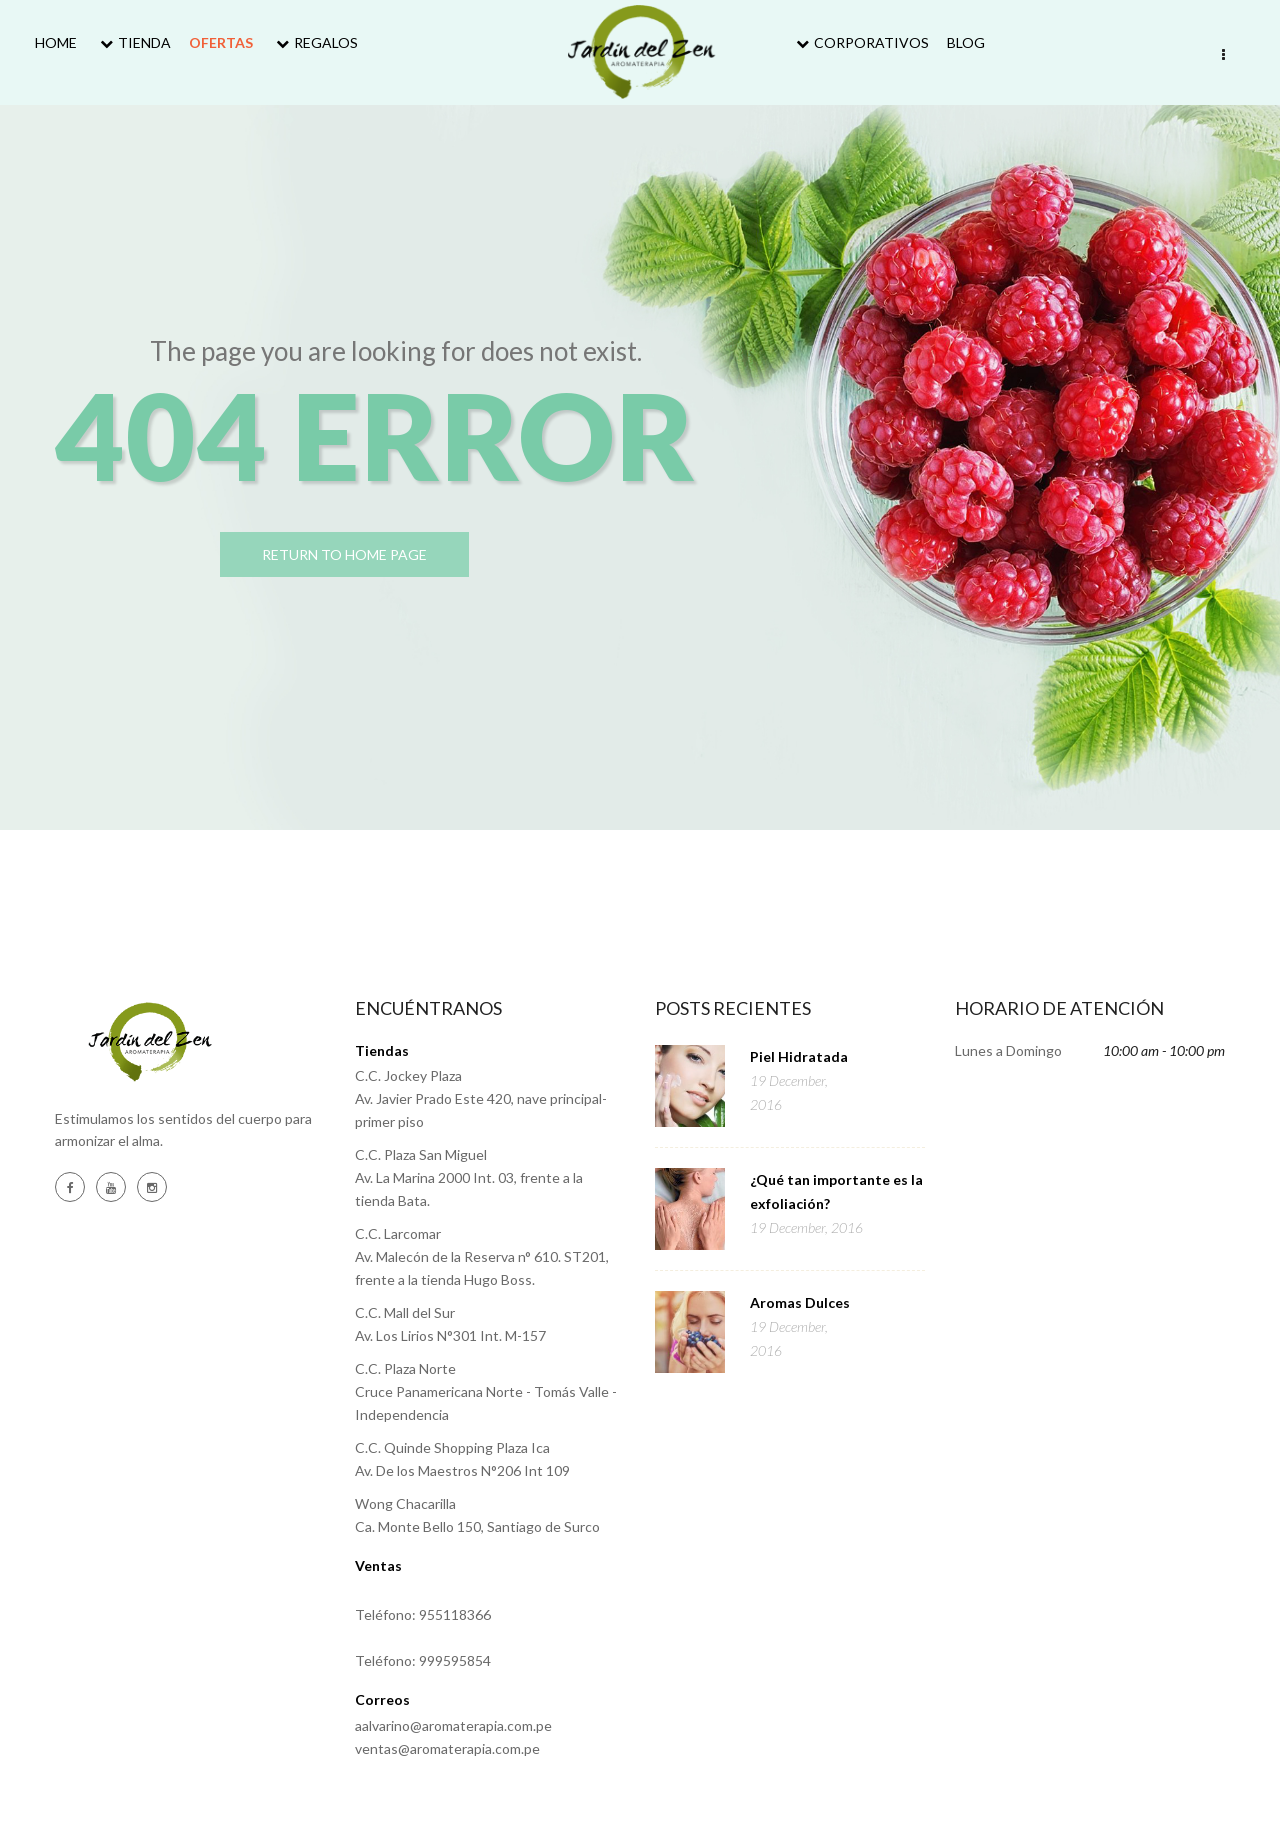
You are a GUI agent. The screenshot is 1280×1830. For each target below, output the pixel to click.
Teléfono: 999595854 (423, 1660)
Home (56, 42)
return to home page (379, 556)
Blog (966, 42)
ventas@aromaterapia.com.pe (447, 1748)
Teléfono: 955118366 (423, 1614)
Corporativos (860, 42)
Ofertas (221, 42)
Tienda (133, 42)
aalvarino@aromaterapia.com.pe (453, 1725)
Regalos (314, 42)
